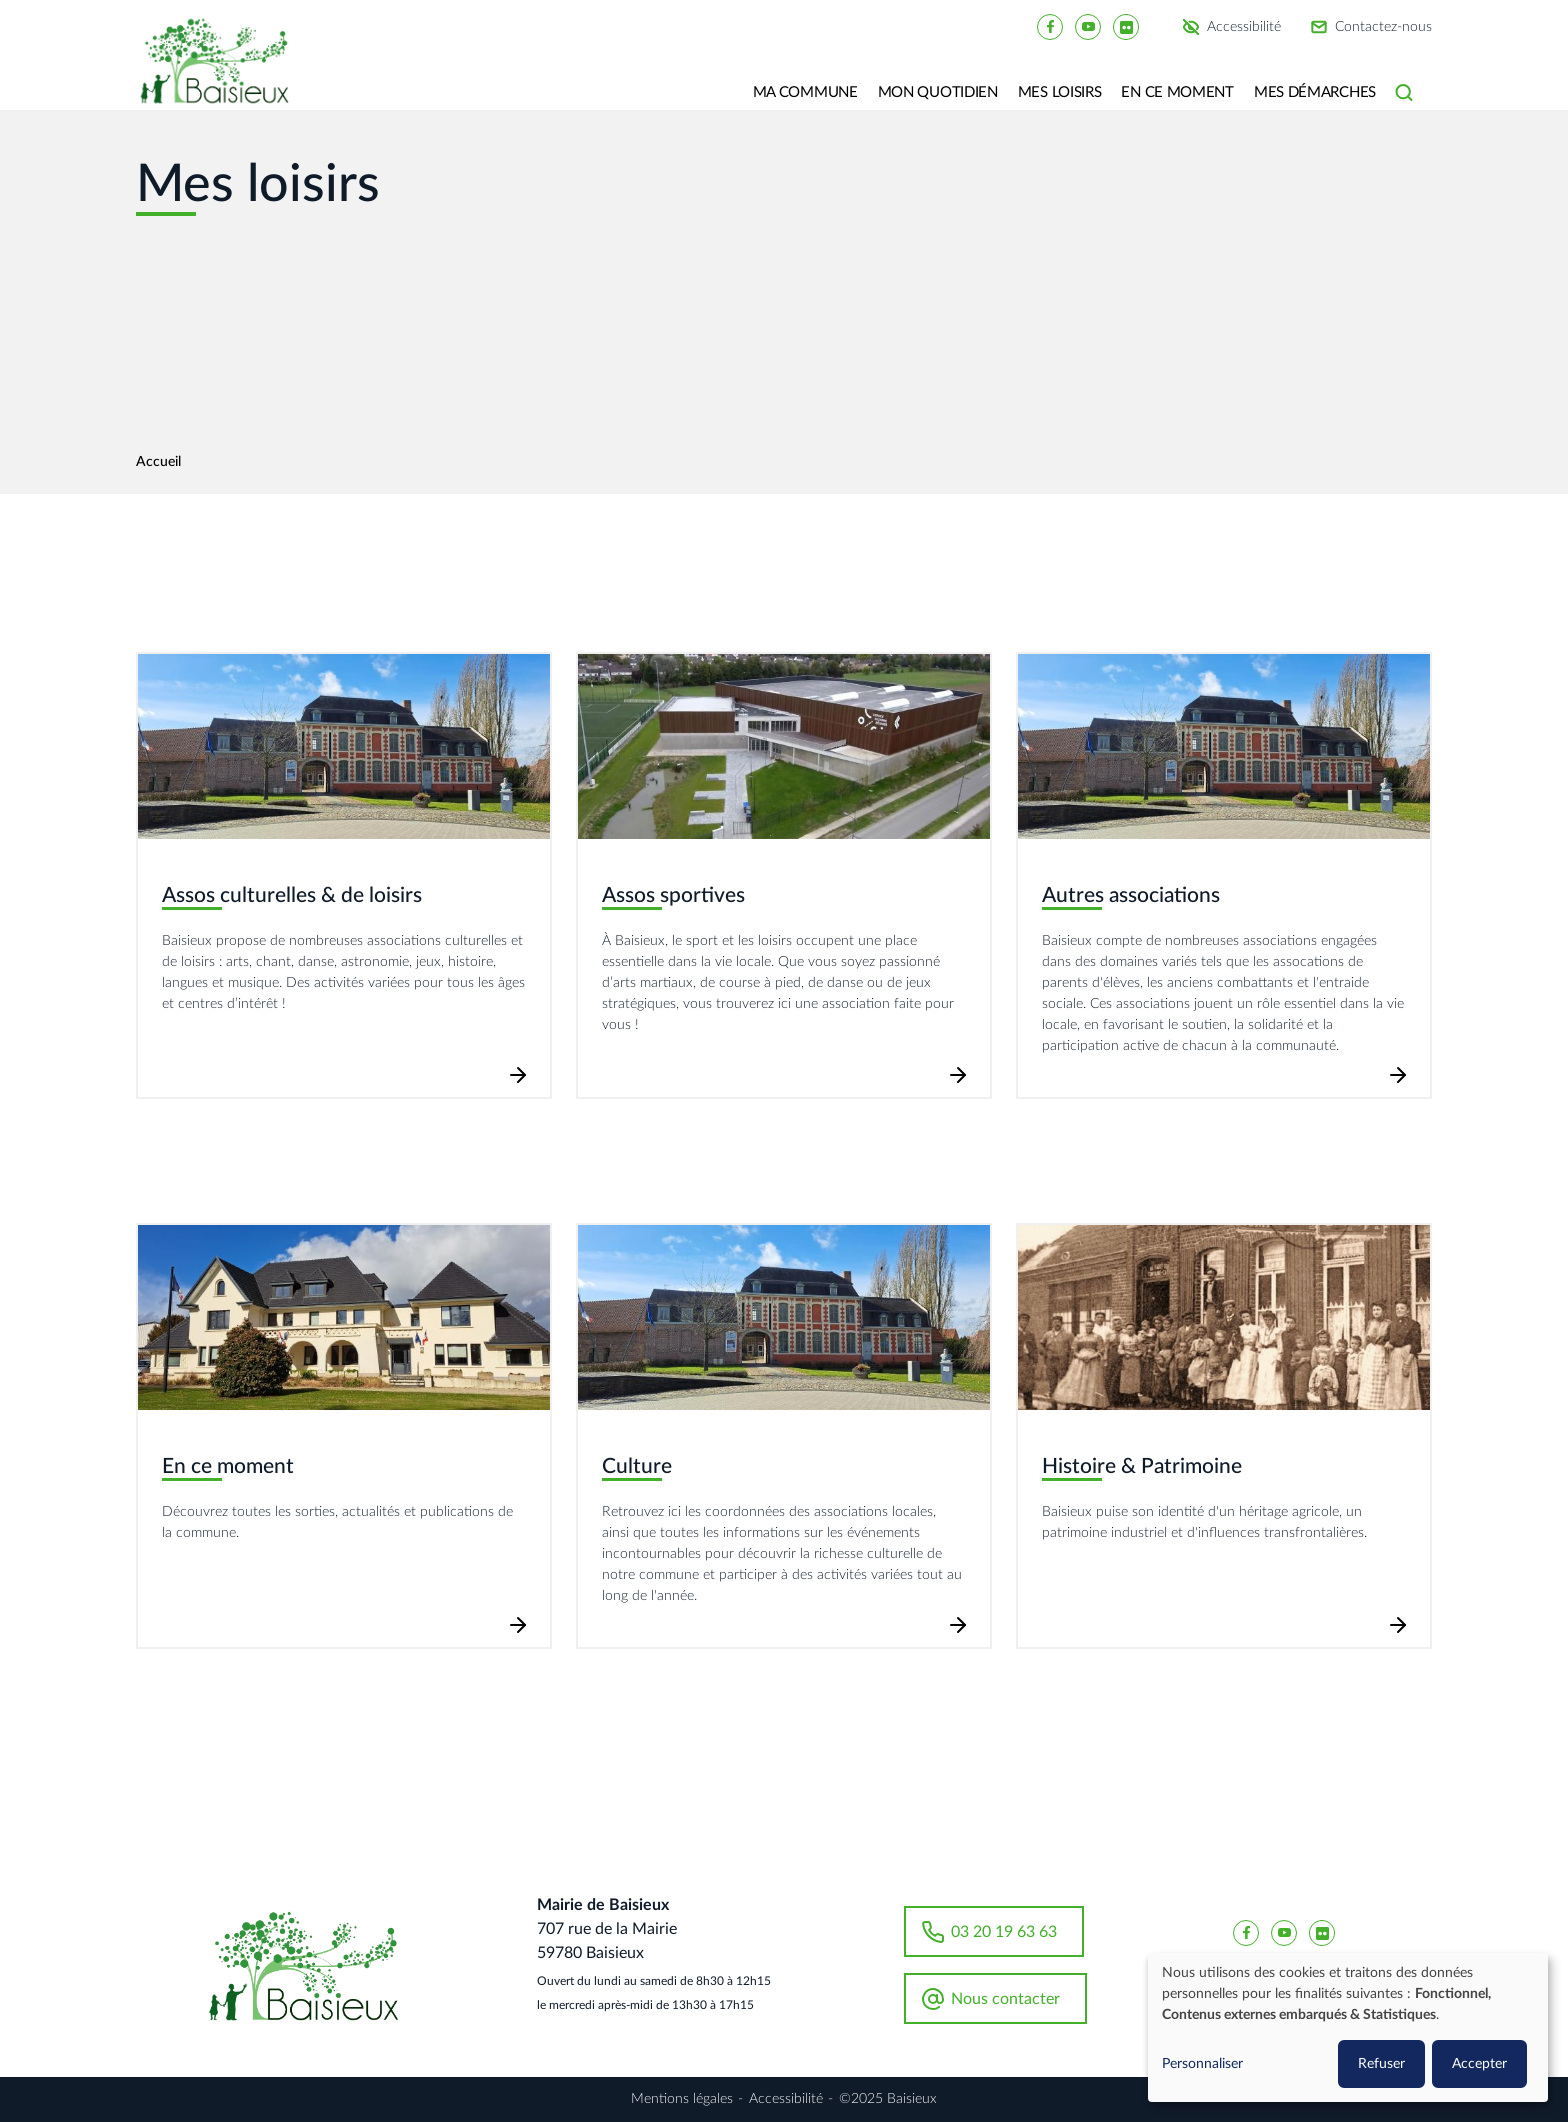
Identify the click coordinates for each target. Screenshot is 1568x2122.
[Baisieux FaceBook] (1050, 26)
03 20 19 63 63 (1004, 1932)
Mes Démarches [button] (1315, 92)
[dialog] (1348, 2027)
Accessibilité (1244, 27)
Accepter (1479, 2064)
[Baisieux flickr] (1126, 26)
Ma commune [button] (805, 92)
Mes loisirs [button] (1060, 92)
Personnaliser (1202, 2064)
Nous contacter (1005, 1999)
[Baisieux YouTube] (1088, 26)
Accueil (158, 462)
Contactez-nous (1383, 27)
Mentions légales (682, 2099)
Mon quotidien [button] (938, 92)
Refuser (1381, 2064)
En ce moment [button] (1177, 92)
